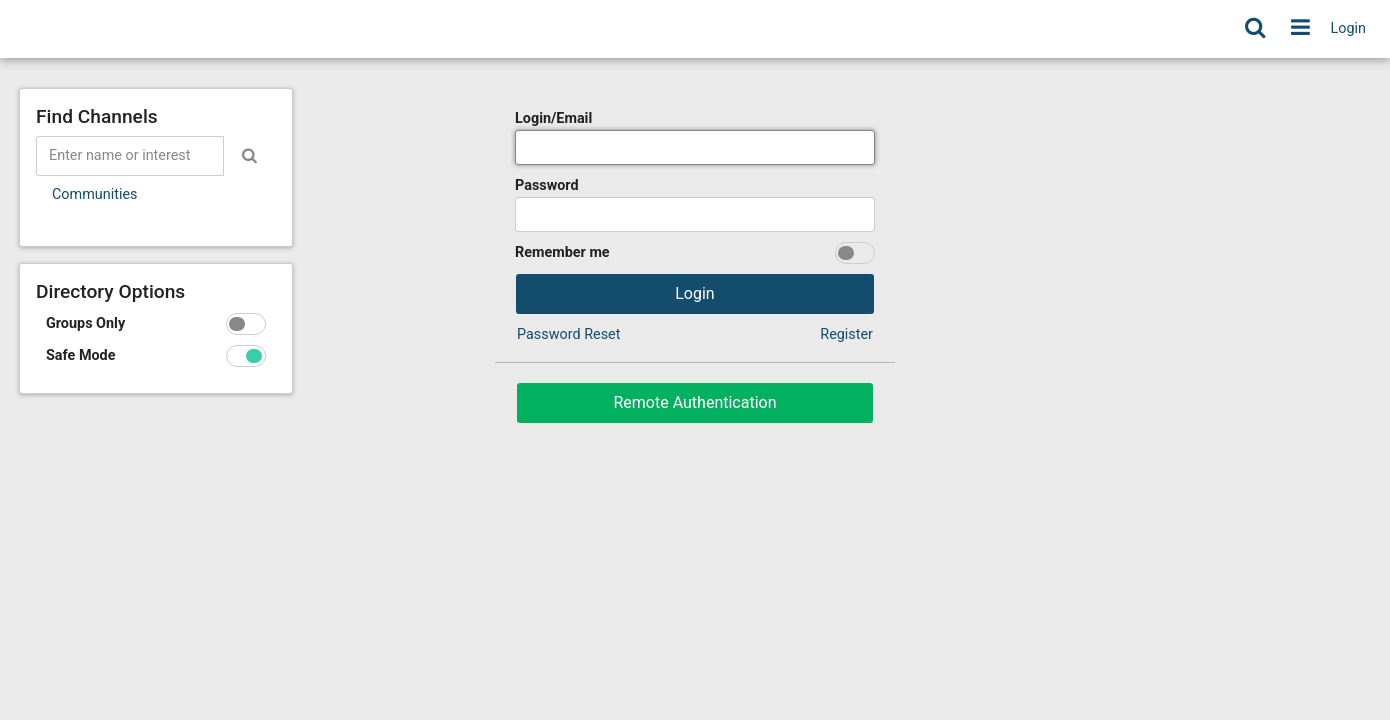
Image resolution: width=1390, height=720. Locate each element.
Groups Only (85, 323)
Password (547, 185)
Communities (94, 194)
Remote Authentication (694, 402)
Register (846, 334)
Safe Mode (81, 355)
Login (1349, 28)
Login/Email (553, 118)
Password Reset (568, 334)
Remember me (562, 252)
